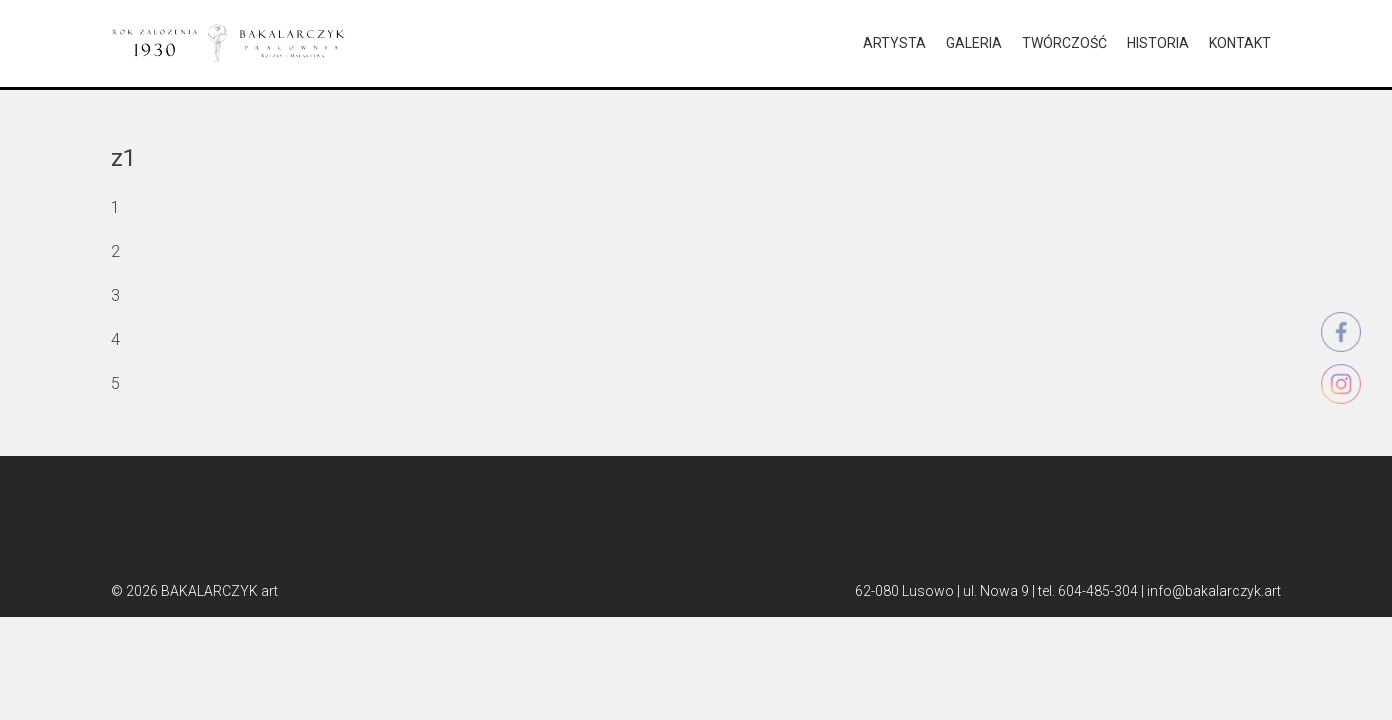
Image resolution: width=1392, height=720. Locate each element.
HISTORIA (1158, 43)
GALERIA (974, 43)
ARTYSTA (894, 43)
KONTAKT (1240, 43)
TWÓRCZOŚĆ (1064, 43)
